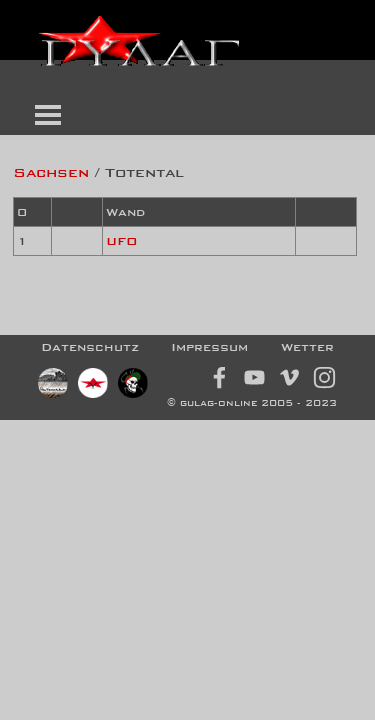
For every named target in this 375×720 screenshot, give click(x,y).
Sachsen (51, 172)
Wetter (307, 347)
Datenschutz (90, 347)
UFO (122, 241)
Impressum (209, 347)
